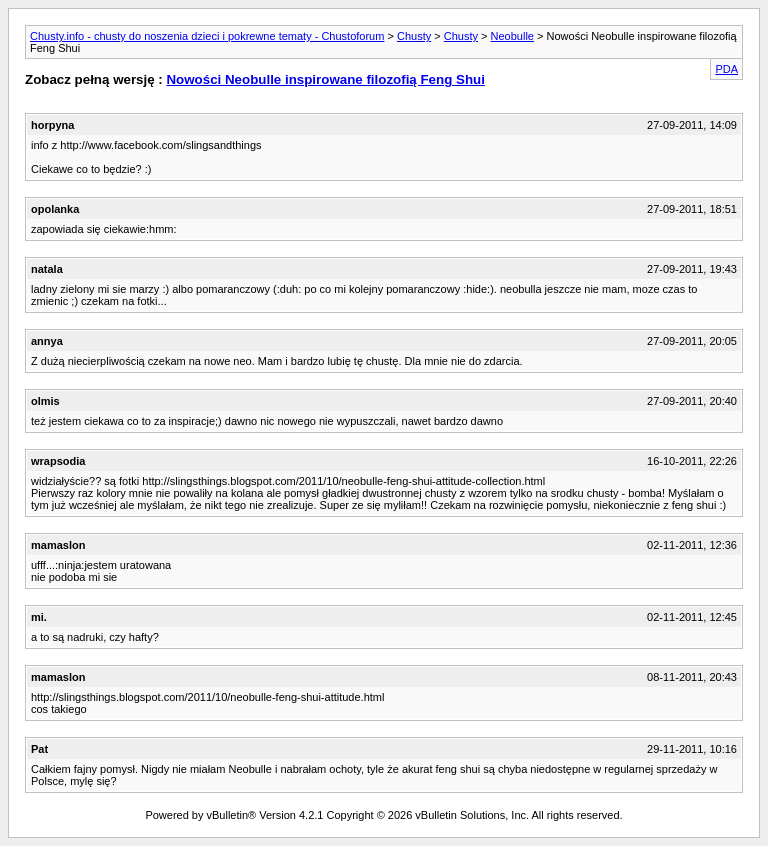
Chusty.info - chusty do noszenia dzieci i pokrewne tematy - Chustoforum (207, 36)
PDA (726, 69)
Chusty (414, 36)
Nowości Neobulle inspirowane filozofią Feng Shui (325, 79)
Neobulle (512, 36)
